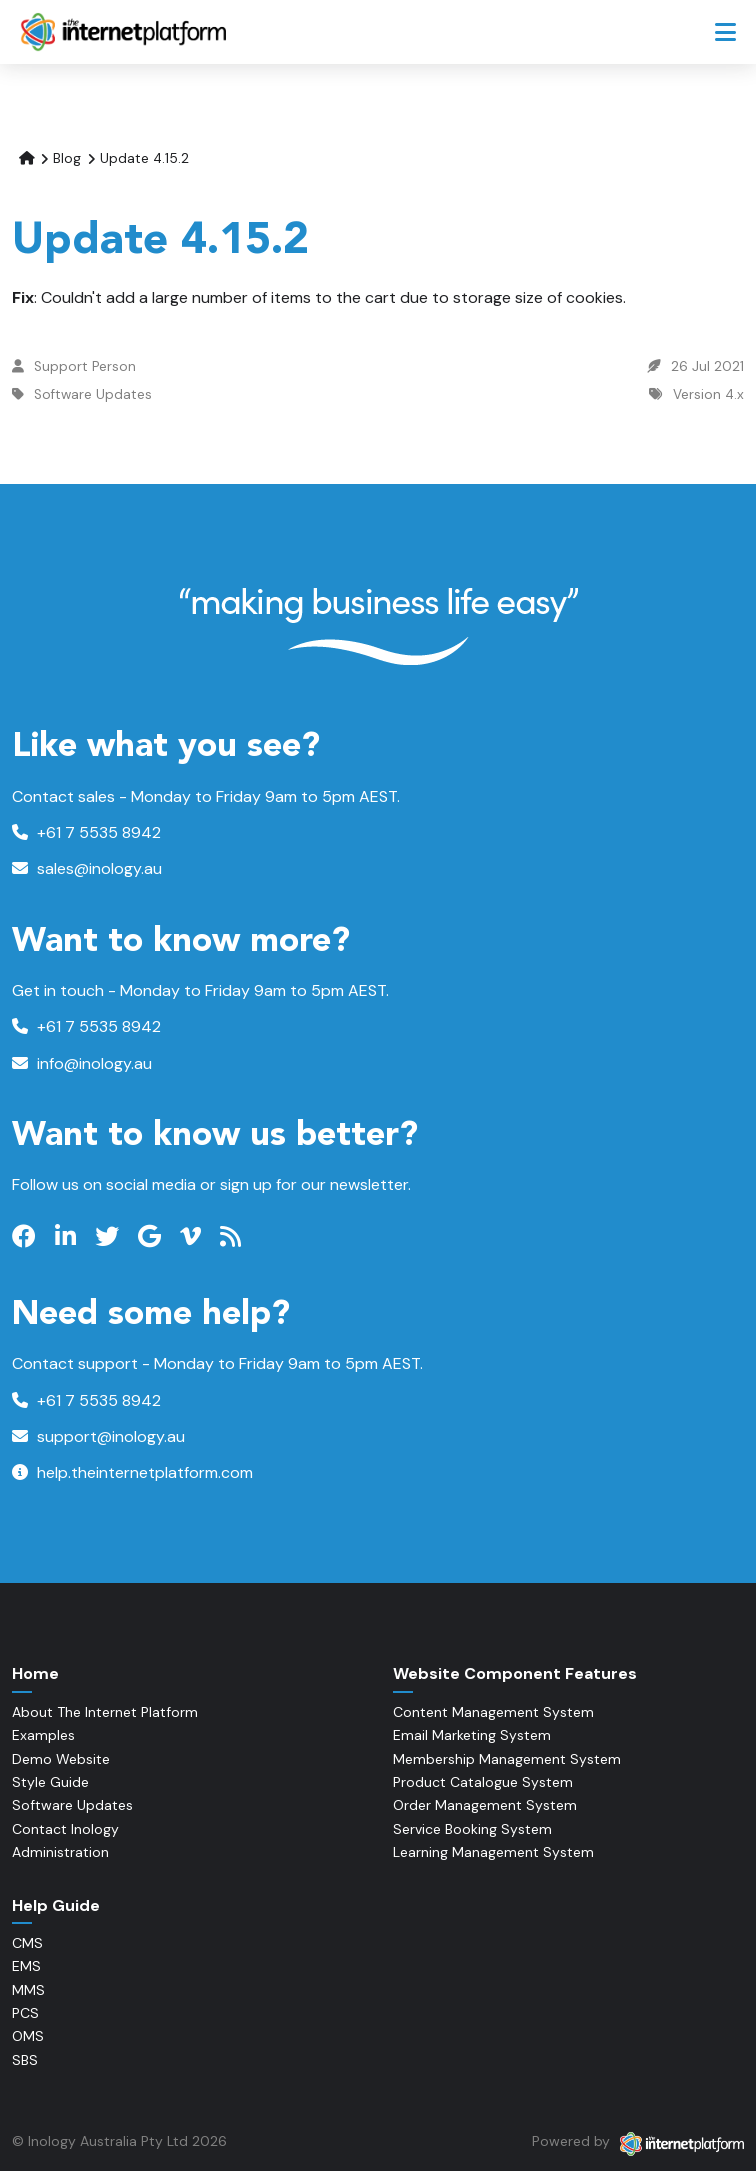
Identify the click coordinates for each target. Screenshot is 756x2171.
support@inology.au (98, 1436)
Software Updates (93, 394)
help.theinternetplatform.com (132, 1472)
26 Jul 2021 (707, 366)
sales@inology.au (87, 868)
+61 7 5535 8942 (86, 832)
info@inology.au (82, 1063)
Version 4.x (708, 394)
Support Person (85, 366)
